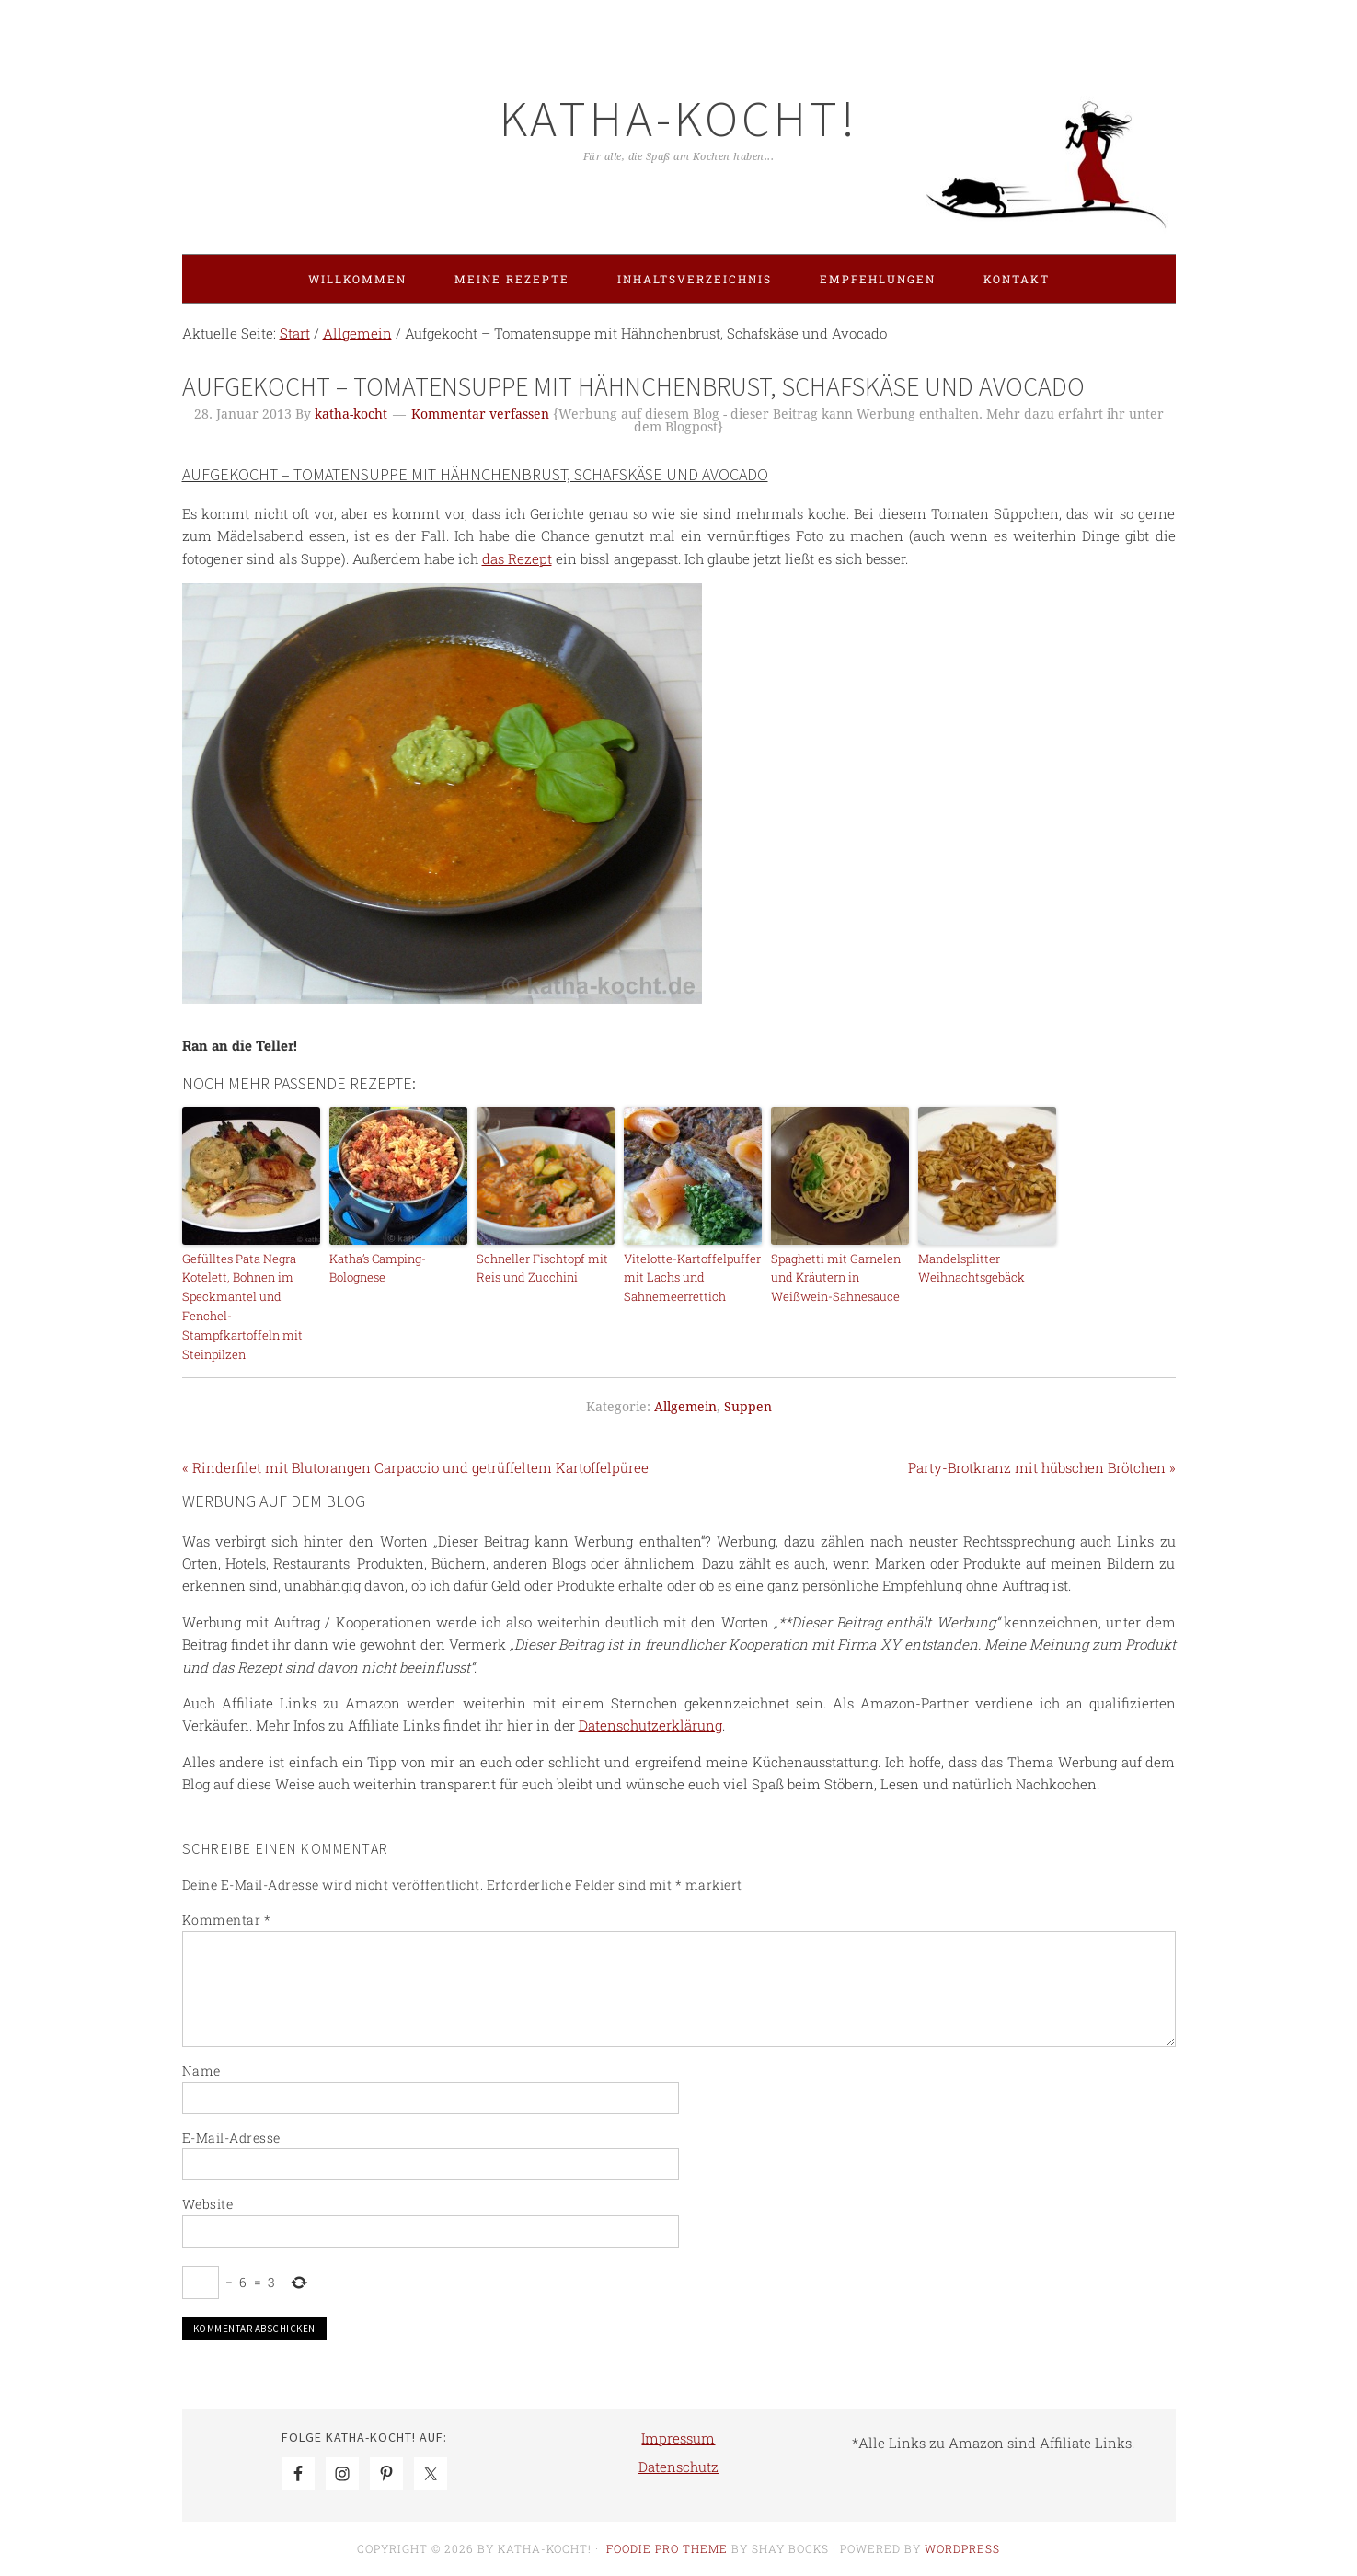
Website (208, 2204)
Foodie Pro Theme (667, 2548)
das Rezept (517, 558)
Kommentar (226, 1919)
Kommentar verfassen (480, 414)
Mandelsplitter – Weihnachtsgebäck (971, 1268)
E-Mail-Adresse (231, 2137)
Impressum (678, 2438)
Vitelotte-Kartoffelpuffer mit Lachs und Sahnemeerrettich (692, 1277)
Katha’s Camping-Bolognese (377, 1268)
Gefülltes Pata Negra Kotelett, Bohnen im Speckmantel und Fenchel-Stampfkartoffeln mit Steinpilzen (242, 1306)
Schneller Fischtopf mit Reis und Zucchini (542, 1268)
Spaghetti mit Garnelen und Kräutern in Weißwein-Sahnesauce (836, 1277)
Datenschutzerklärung (650, 1725)
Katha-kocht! (679, 118)
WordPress (962, 2548)
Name (201, 2070)
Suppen (748, 1406)
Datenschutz (678, 2466)
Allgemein (685, 1406)
